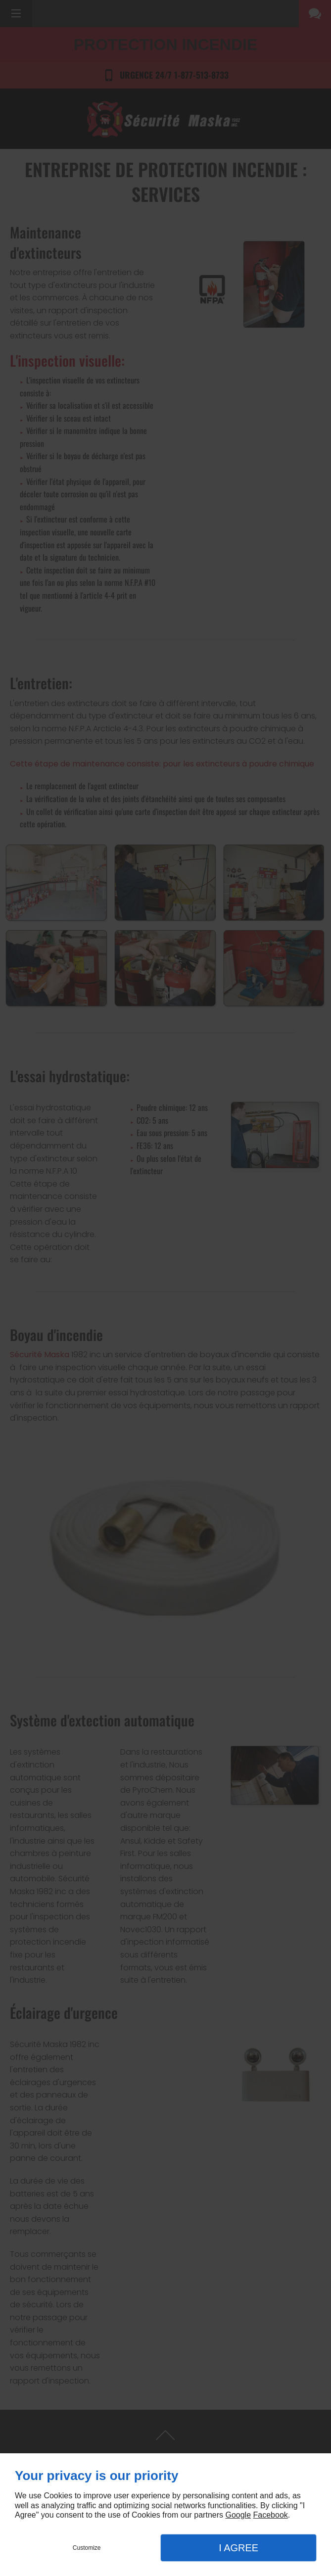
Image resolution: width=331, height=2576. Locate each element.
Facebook (270, 2515)
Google (238, 2515)
